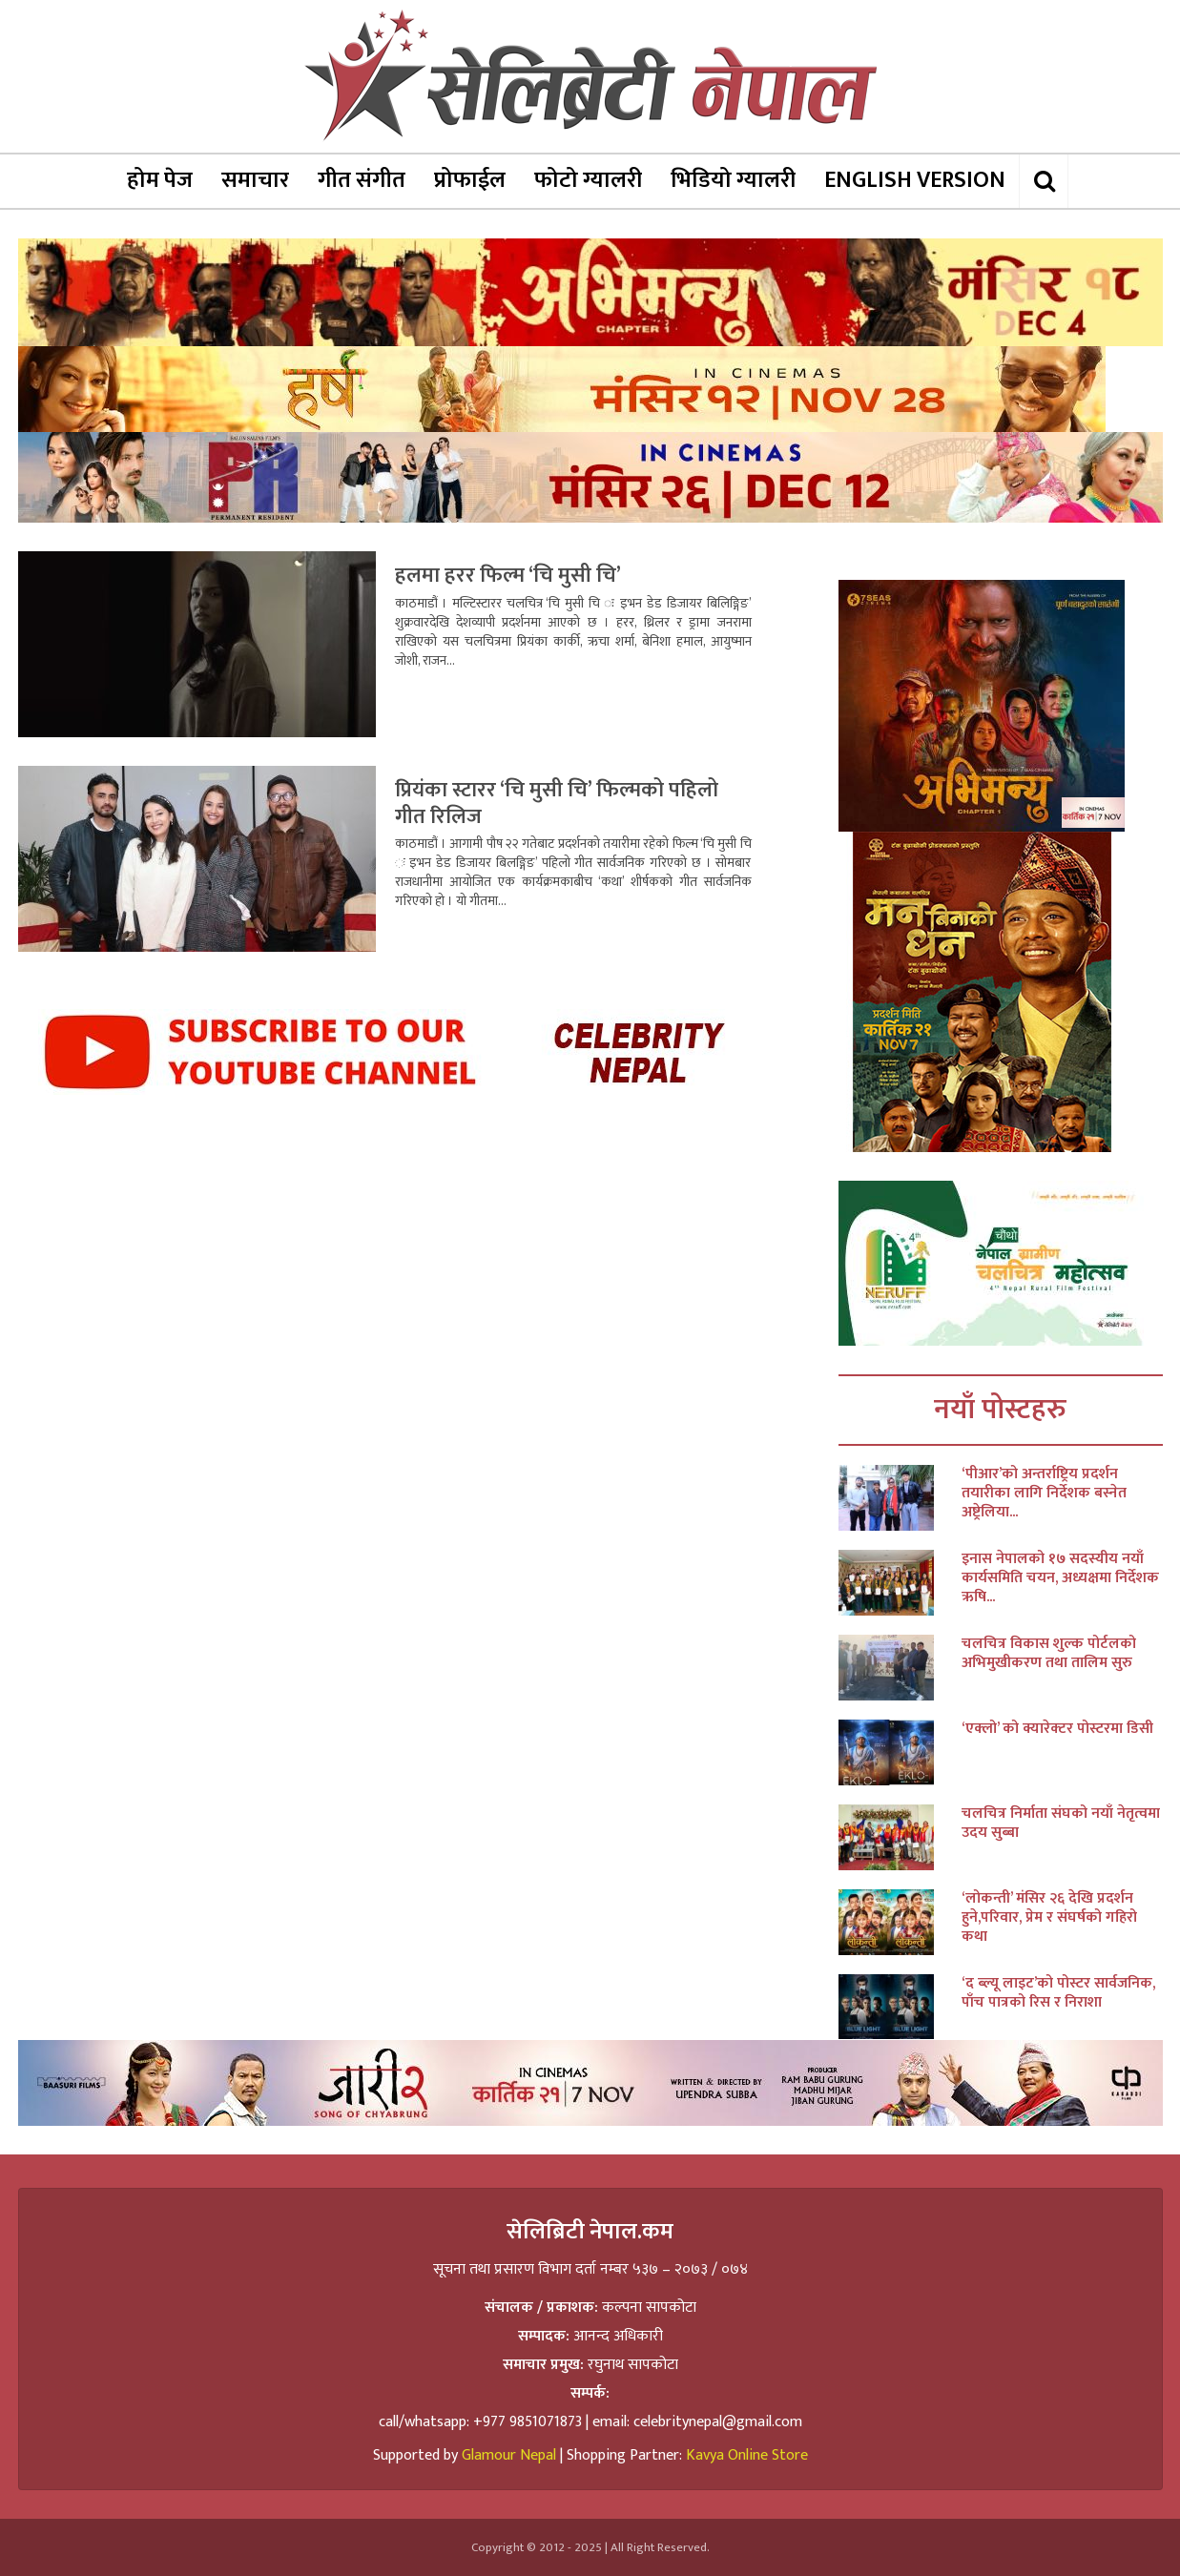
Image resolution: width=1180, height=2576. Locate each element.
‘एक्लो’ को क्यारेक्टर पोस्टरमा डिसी (1057, 1729)
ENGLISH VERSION (914, 180)
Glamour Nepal (509, 2455)
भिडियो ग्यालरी (733, 180)
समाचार (255, 180)
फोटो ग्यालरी (588, 180)
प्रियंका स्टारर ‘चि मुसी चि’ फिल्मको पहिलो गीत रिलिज (556, 804)
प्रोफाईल (470, 180)
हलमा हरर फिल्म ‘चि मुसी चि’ (508, 575)
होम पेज (160, 180)
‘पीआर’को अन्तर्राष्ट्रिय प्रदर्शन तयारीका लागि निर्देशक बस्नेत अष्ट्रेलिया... (1044, 1493)
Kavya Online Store (747, 2455)
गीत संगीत (361, 180)
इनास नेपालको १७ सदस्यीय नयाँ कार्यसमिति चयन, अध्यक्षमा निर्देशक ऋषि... (1060, 1578)
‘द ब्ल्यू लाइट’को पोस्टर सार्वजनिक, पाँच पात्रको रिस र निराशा (1058, 1993)
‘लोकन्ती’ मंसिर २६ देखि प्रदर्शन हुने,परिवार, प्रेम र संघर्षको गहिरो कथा (1049, 1918)
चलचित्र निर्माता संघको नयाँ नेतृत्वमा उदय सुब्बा (1061, 1823)
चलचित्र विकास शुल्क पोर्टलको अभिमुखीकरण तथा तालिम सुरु (1049, 1654)
